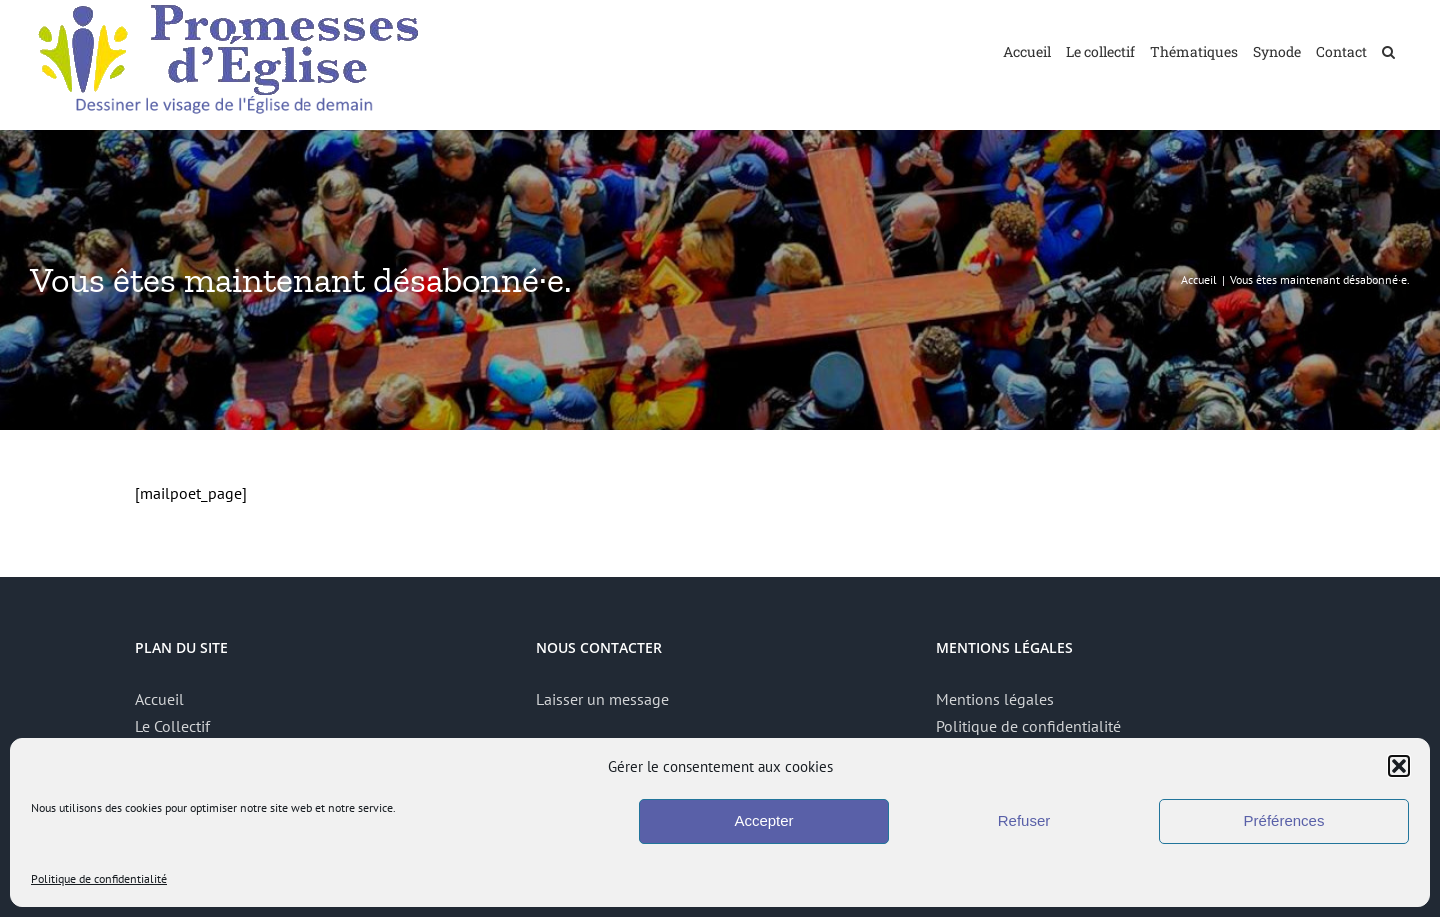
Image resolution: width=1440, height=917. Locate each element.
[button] (1399, 766)
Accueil (159, 699)
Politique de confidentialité (99, 878)
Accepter (763, 820)
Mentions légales (995, 699)
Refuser (1024, 820)
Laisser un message (602, 699)
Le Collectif (172, 726)
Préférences (1284, 820)
